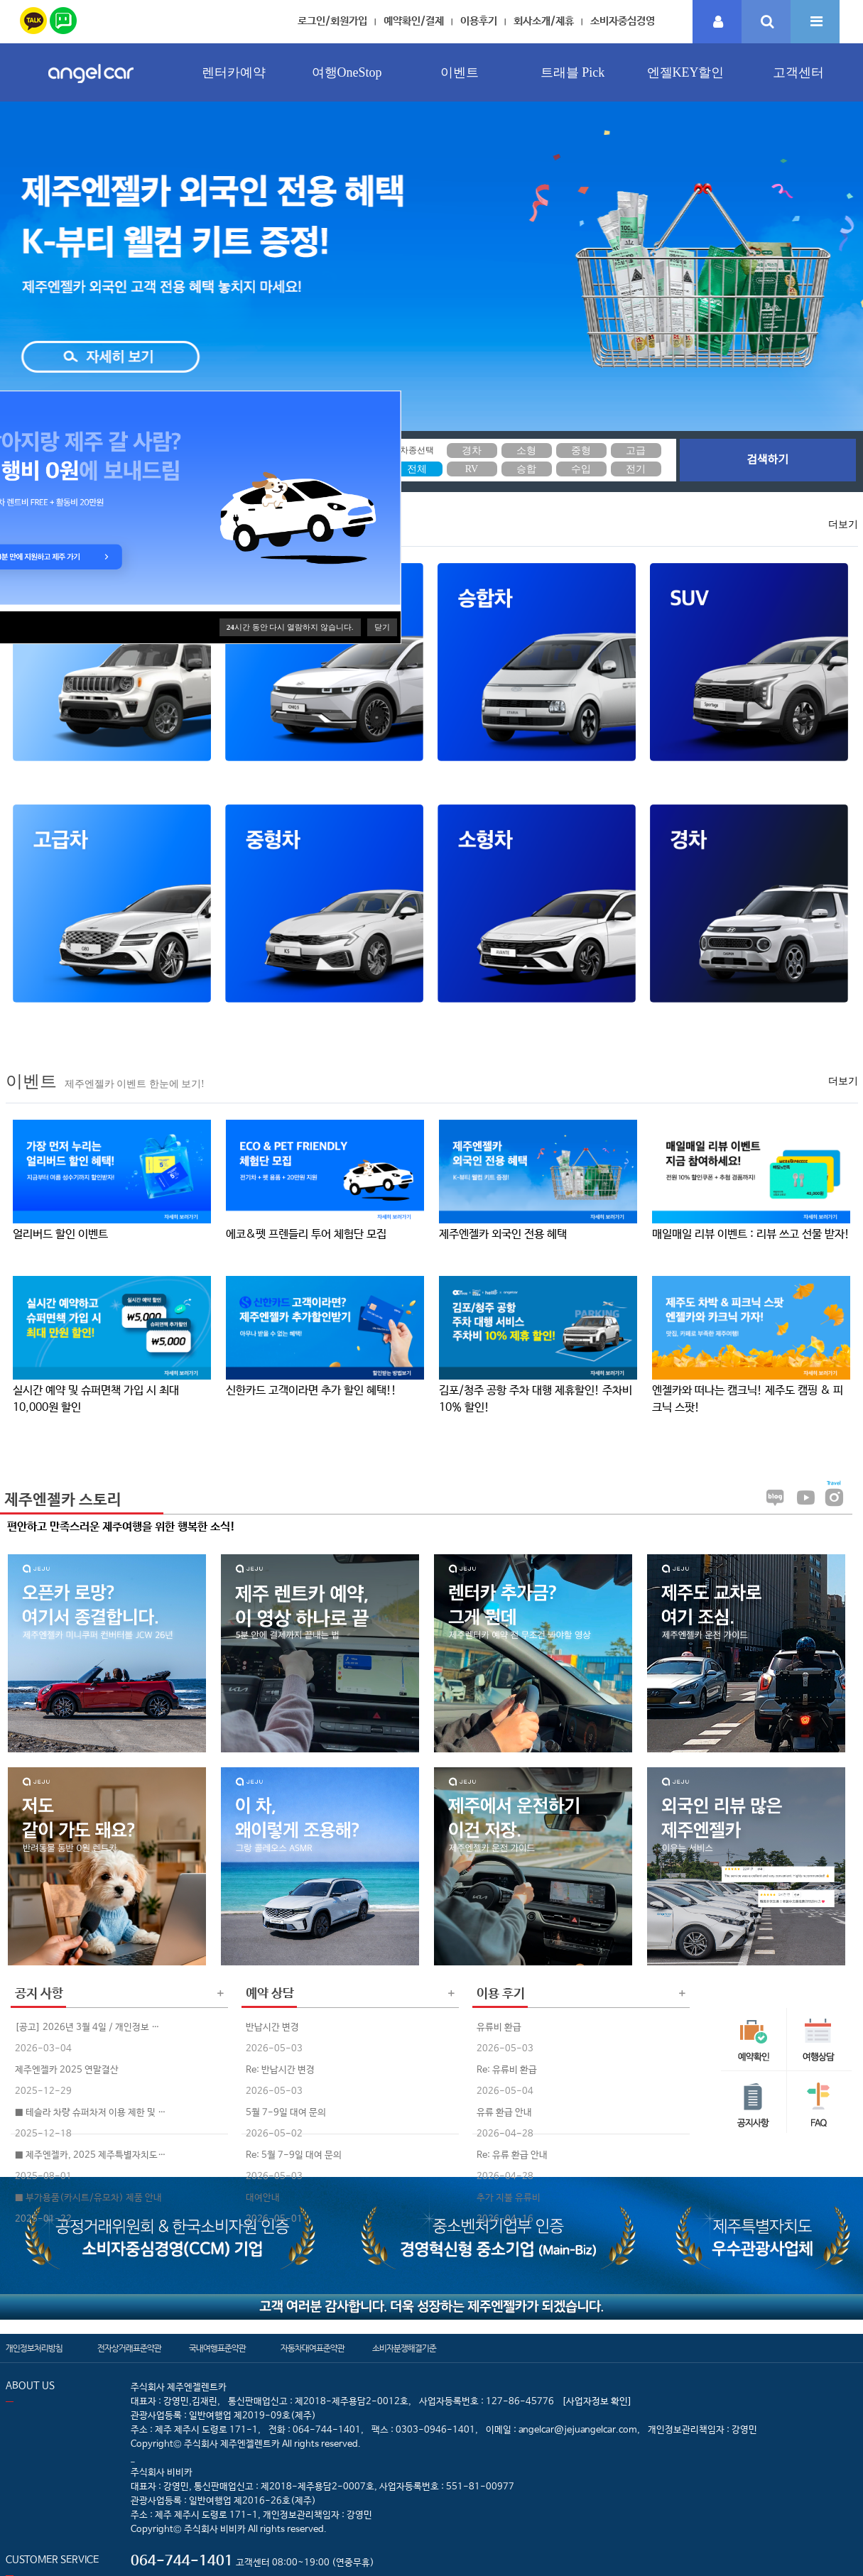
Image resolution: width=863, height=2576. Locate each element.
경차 (472, 450)
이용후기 (478, 21)
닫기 (382, 627)
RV (471, 469)
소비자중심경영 (622, 21)
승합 (526, 469)
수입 (581, 469)
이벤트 (459, 72)
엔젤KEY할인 (685, 72)
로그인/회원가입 (332, 21)
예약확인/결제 (414, 21)
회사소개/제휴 (544, 21)
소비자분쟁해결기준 (404, 2349)
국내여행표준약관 (217, 2349)
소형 (526, 450)
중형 (581, 450)
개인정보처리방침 (34, 2349)
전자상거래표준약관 (129, 2349)
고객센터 (798, 72)
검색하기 (767, 460)
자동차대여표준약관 (312, 2349)
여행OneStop (347, 72)
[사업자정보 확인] (597, 2401)
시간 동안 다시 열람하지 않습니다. (290, 627)
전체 (417, 469)
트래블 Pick (573, 72)
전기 (636, 469)
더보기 (843, 524)
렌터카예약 (234, 72)
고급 (636, 450)
